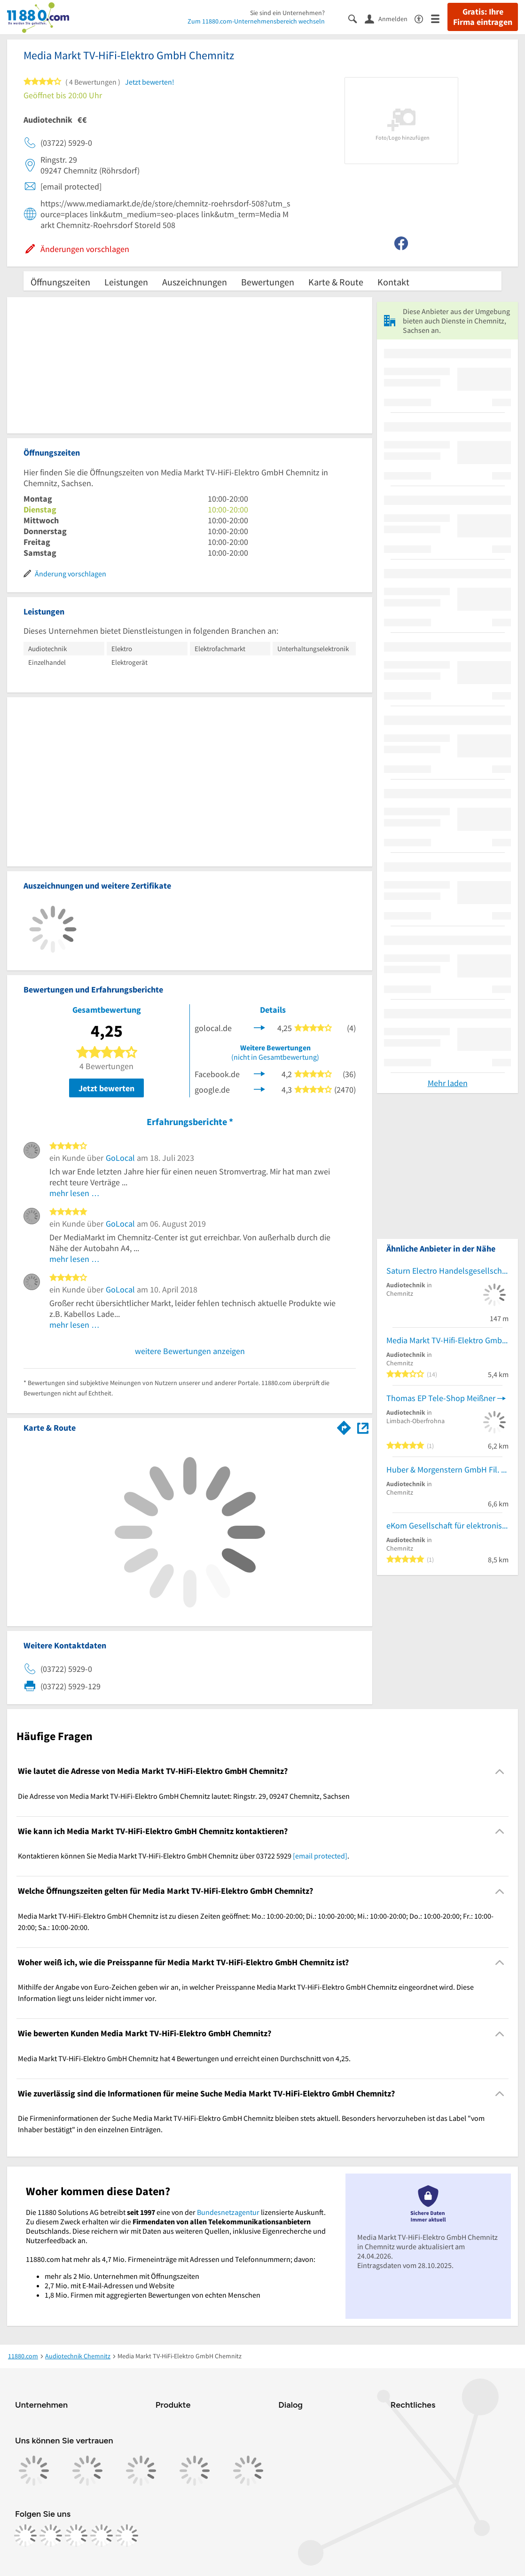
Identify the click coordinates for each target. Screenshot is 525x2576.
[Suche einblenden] (356, 18)
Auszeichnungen (194, 282)
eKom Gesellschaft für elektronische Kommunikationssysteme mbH (447, 1525)
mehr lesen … (74, 1193)
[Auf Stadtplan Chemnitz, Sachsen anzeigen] (362, 1427)
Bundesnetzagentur (228, 2212)
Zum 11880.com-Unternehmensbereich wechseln (256, 21)
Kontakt (393, 282)
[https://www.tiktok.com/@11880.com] (76, 2535)
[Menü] (439, 18)
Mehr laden (448, 1083)
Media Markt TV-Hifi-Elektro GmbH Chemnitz (447, 1340)
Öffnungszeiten (60, 282)
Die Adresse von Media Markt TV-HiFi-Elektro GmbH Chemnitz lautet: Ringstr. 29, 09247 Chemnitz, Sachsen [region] (184, 1796)
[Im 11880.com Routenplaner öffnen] (344, 1426)
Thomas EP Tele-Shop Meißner (440, 1398)
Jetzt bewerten (106, 1088)
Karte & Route (335, 282)
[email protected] (320, 1855)
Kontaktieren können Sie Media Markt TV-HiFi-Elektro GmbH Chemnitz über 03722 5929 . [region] (183, 1855)
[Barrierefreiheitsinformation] (423, 18)
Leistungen (126, 282)
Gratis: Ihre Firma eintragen (482, 17)
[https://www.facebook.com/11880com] (25, 2535)
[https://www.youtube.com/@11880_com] (127, 2535)
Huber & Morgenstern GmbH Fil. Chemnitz (447, 1469)
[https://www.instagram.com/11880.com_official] (50, 2535)
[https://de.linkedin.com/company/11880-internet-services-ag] (101, 2535)
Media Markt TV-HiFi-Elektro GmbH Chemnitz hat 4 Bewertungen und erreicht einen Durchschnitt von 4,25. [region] (184, 2058)
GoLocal (120, 1157)
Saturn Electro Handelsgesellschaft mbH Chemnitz (447, 1270)
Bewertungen (267, 282)
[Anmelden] (390, 18)
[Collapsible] (500, 1771)
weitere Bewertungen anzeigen (190, 1351)
